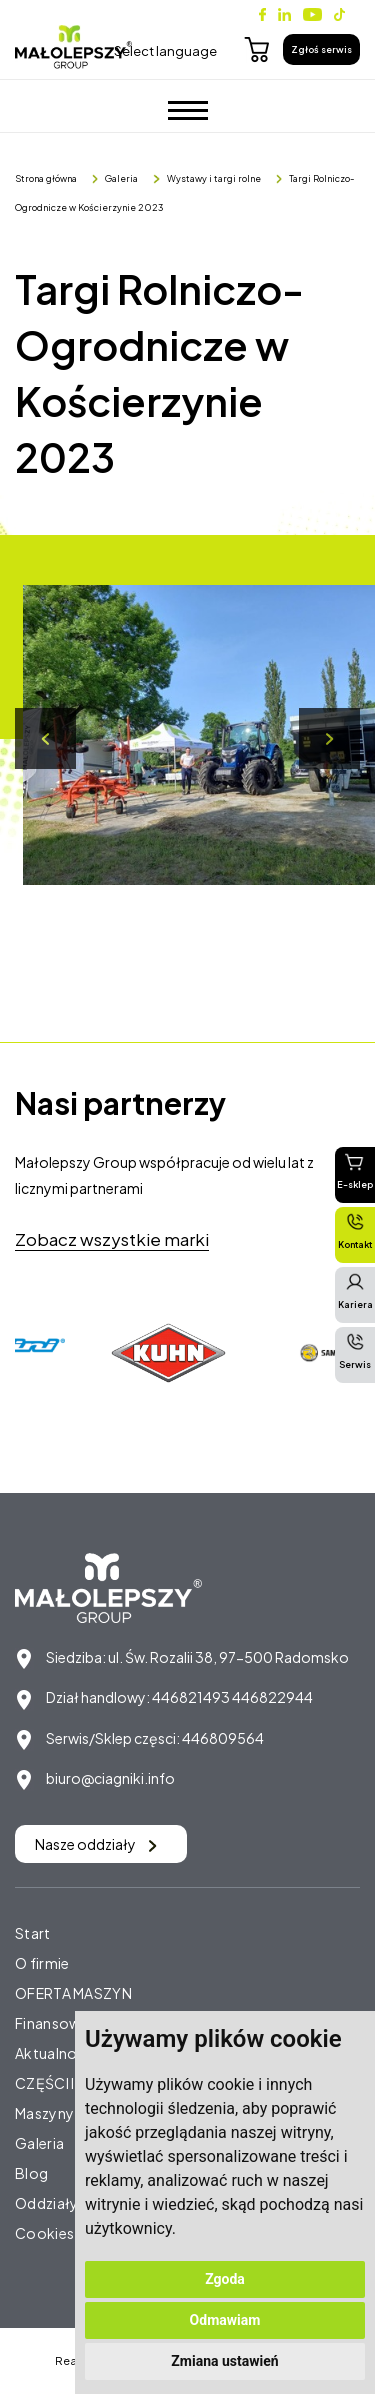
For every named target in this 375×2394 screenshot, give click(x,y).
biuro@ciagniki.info (110, 1778)
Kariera (355, 1291)
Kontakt (355, 1231)
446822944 (272, 1697)
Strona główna (46, 178)
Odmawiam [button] (225, 2320)
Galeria (121, 178)
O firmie (42, 1963)
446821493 (191, 1697)
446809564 (223, 1738)
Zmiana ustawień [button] (224, 2361)
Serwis (355, 1351)
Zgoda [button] (225, 2279)
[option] (171, 1353)
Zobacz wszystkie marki (112, 1239)
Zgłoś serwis (321, 49)
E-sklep (355, 1171)
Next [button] (329, 738)
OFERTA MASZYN (73, 1993)
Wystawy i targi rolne (214, 178)
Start (33, 1933)
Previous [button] (45, 738)
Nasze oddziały (96, 1844)
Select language (165, 51)
